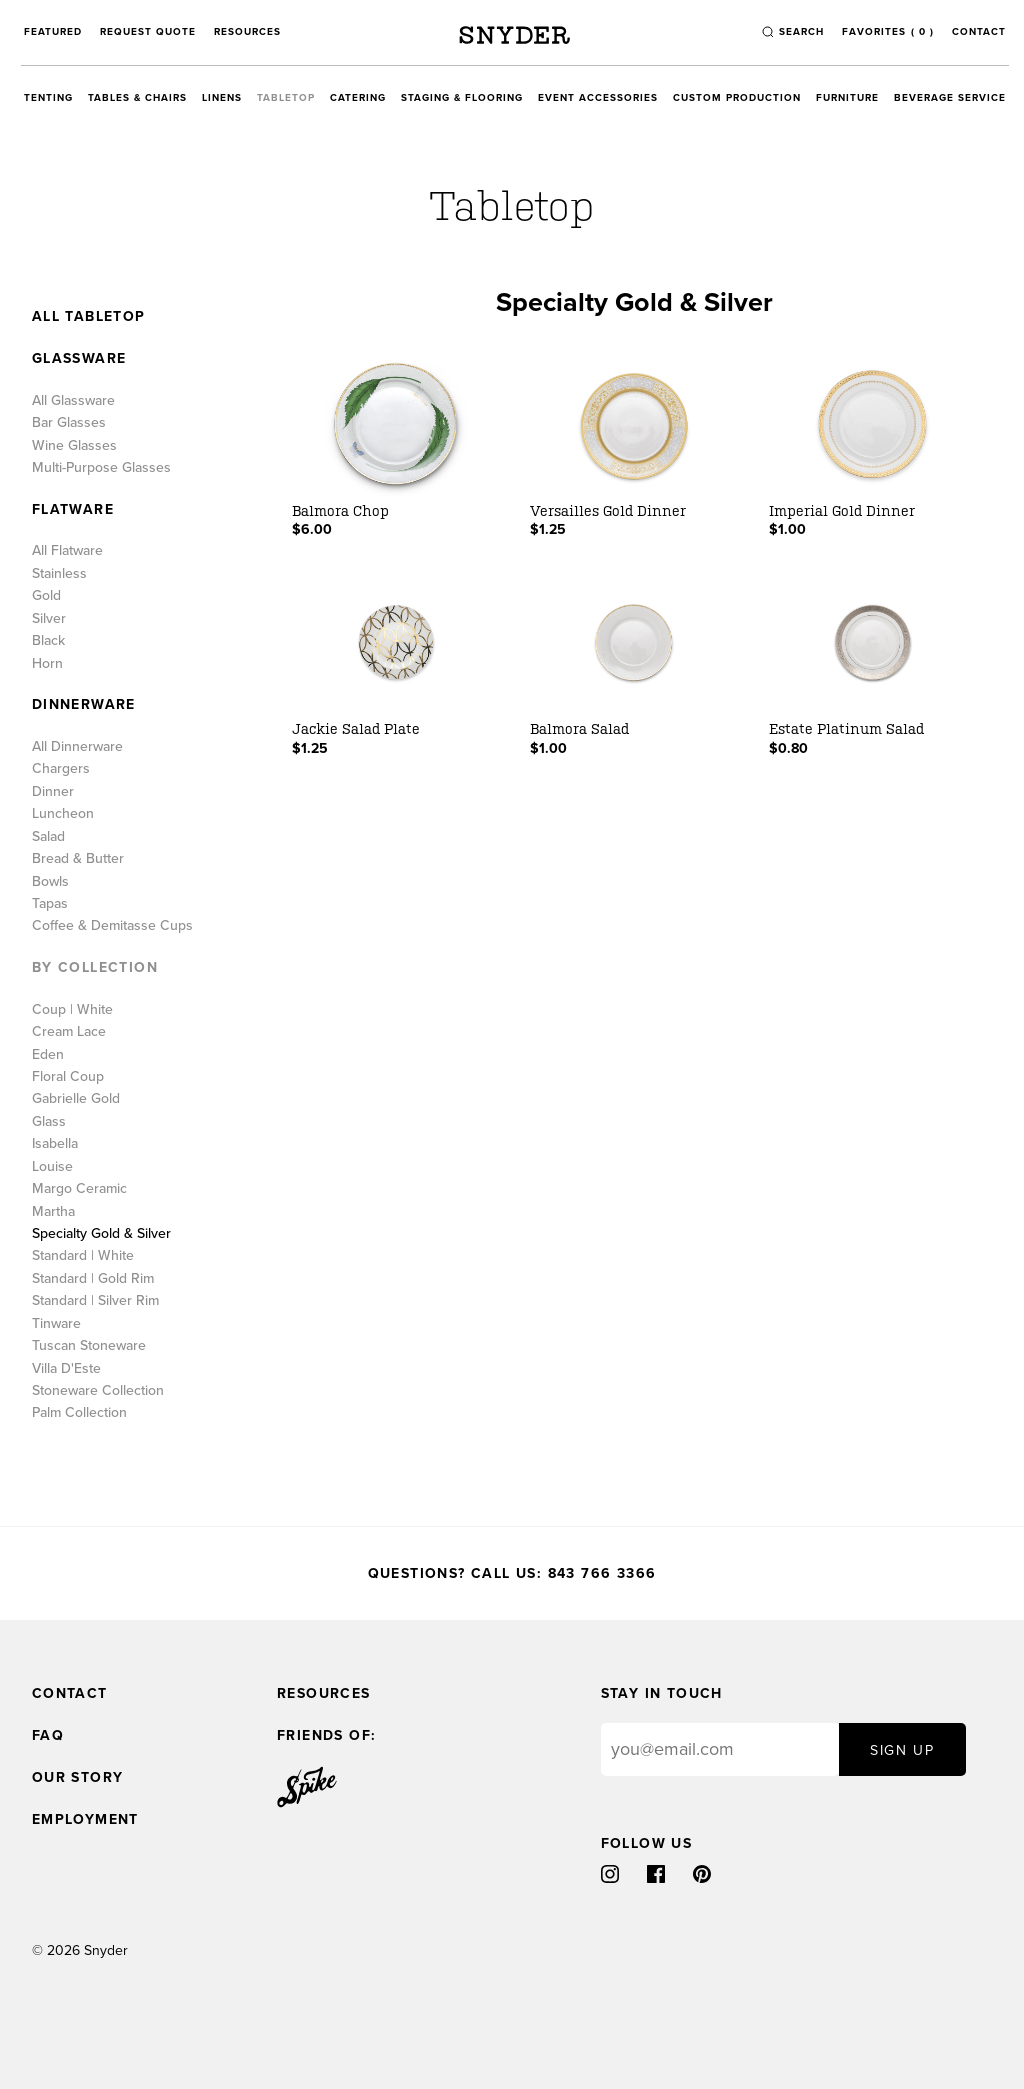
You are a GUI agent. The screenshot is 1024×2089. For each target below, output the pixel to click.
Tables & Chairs (137, 98)
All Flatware (67, 551)
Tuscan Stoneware (89, 1346)
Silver (49, 619)
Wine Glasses (74, 446)
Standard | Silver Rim (95, 1301)
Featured (53, 32)
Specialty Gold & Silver (101, 1234)
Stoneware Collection (98, 1391)
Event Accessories (598, 98)
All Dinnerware (77, 747)
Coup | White (72, 1010)
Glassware (79, 359)
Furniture (847, 98)
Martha (53, 1212)
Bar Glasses (69, 423)
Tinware (56, 1324)
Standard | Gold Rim (93, 1279)
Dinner (53, 792)
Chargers (61, 769)
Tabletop (286, 98)
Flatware (73, 510)
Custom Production (737, 98)
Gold (46, 596)
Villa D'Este (66, 1369)
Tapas (50, 904)
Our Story (78, 1777)
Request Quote (148, 32)
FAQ (48, 1735)
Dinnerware (84, 705)
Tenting (48, 98)
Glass (49, 1122)
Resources (247, 32)
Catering (358, 98)
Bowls (50, 882)
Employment (85, 1819)
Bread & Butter (78, 859)
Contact (979, 32)
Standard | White (83, 1256)
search (801, 32)
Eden (48, 1055)
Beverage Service (950, 98)
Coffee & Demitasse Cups (112, 926)
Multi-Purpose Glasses (101, 468)
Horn (47, 664)
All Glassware (73, 401)
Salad (48, 837)
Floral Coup (68, 1077)
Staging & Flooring (462, 98)
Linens (222, 98)
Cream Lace (69, 1032)
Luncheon (63, 814)
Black (48, 641)
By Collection (95, 968)
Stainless (59, 574)
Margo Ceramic (79, 1189)
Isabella (55, 1144)
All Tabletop (89, 317)
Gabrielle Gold (76, 1099)
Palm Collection (79, 1413)
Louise (52, 1167)
